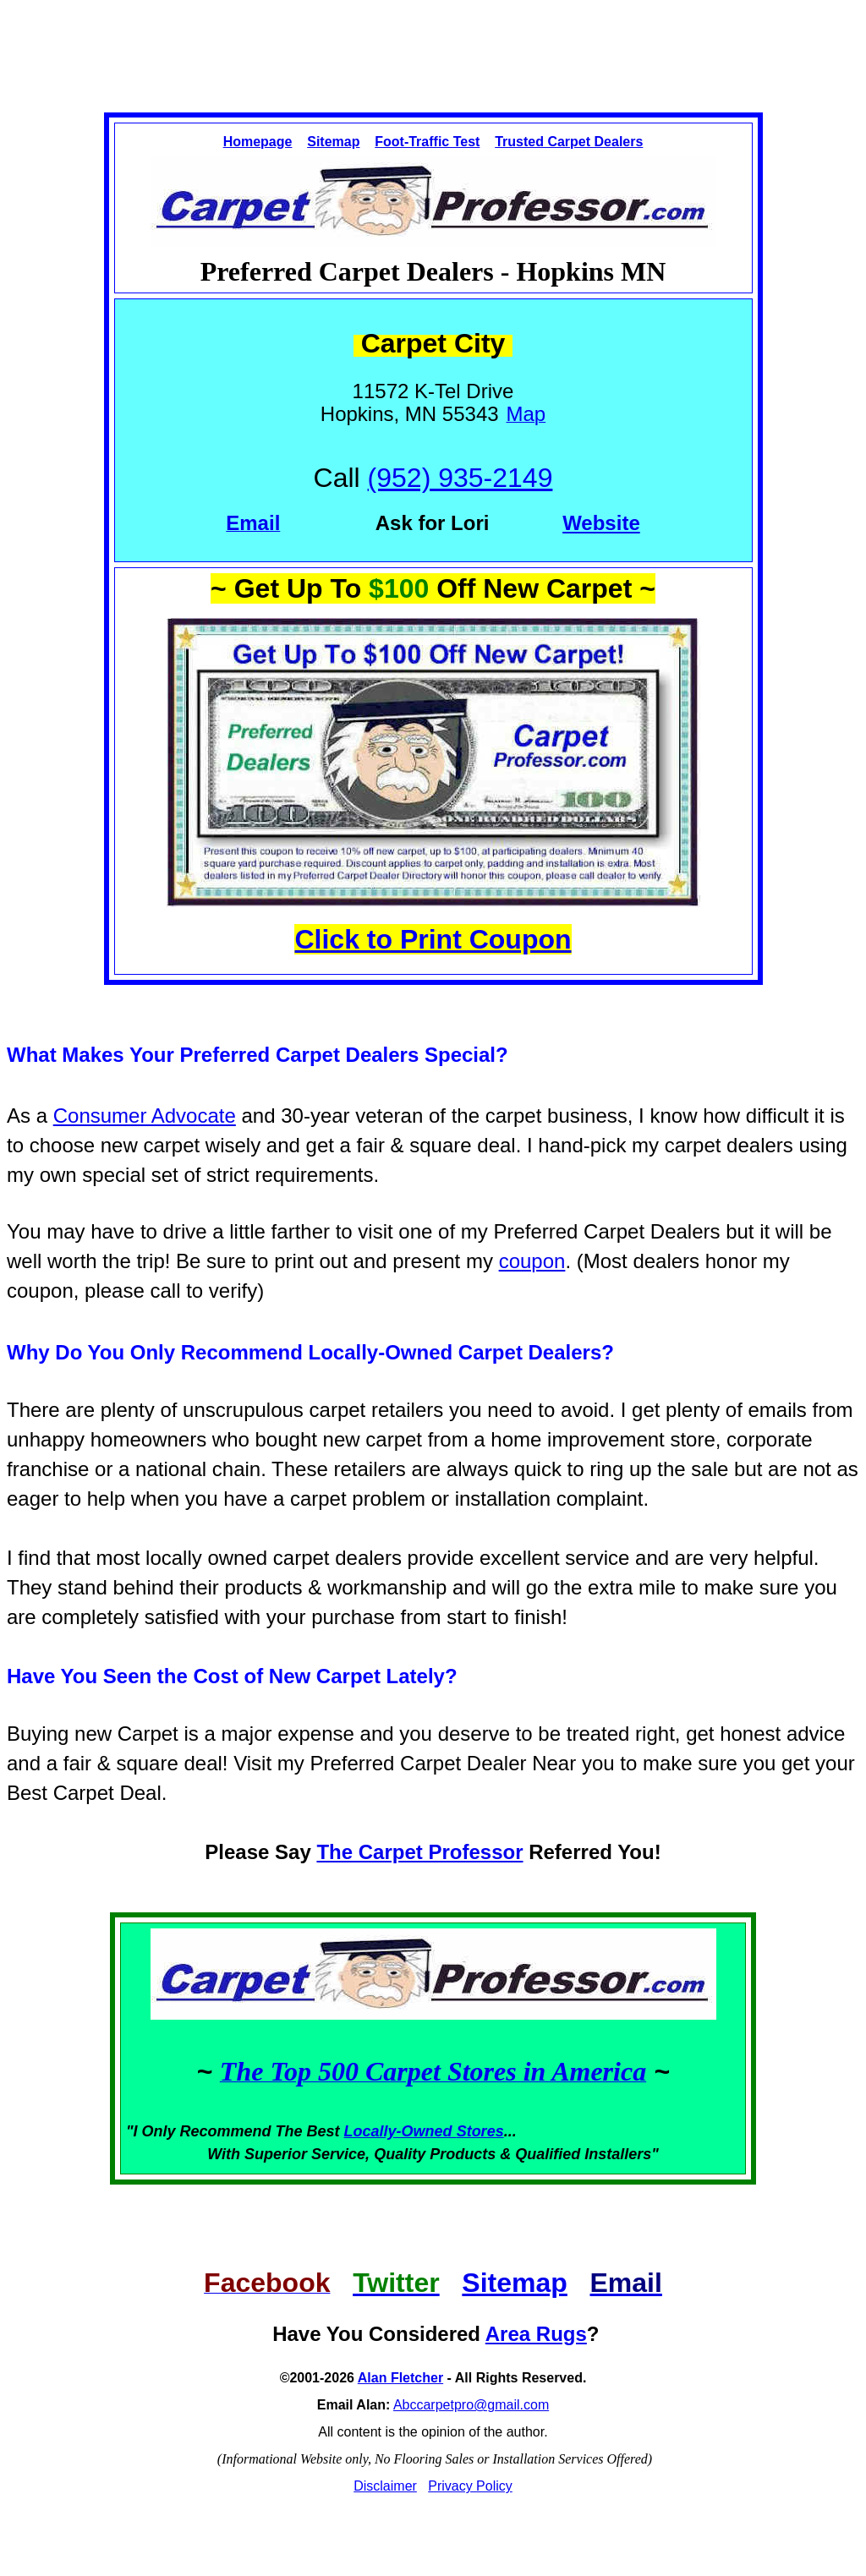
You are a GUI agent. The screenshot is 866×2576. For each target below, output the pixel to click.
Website (601, 522)
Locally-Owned (400, 2131)
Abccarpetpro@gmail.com (471, 2405)
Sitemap (333, 141)
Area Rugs (536, 2333)
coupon (532, 1261)
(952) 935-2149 (460, 477)
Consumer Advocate (144, 1115)
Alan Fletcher (400, 2378)
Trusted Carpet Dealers (569, 141)
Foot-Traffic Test (427, 141)
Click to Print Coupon (432, 939)
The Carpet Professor (419, 1851)
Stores (480, 2131)
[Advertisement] (433, 41)
